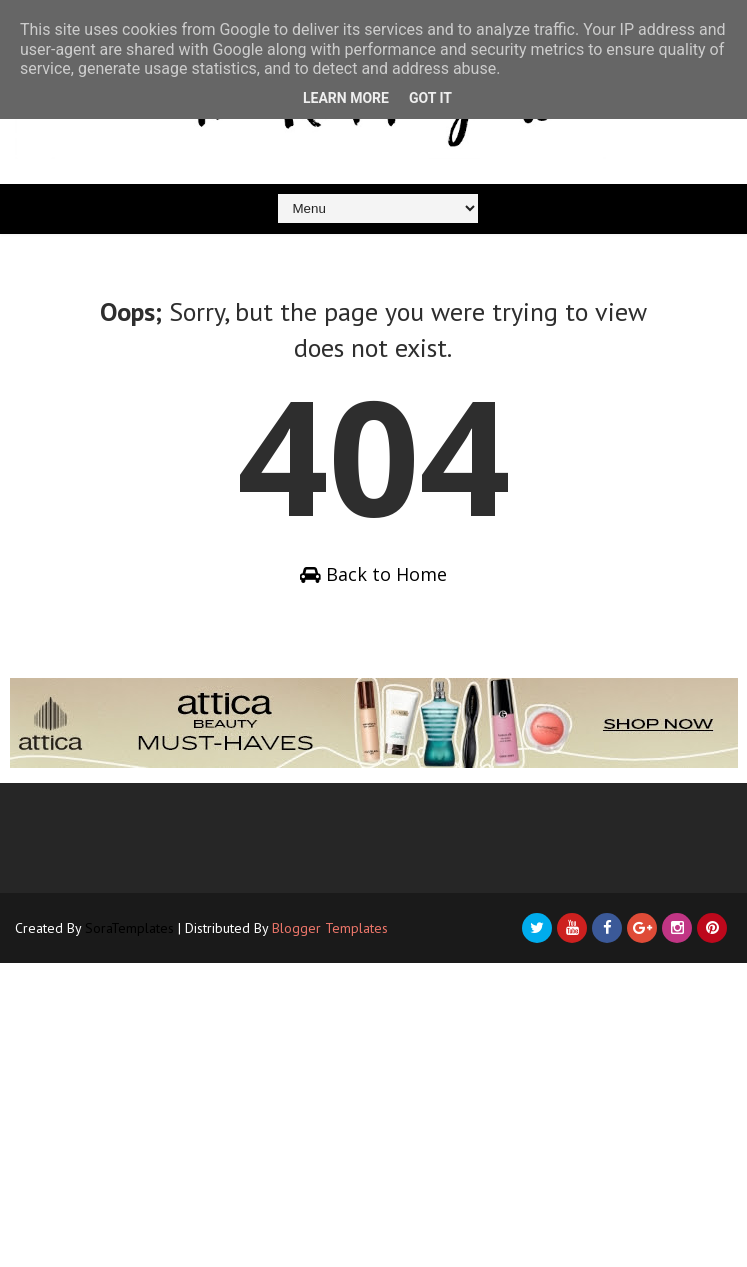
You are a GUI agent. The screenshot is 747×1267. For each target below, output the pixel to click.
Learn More (346, 98)
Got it (430, 98)
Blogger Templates (330, 928)
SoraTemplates (129, 928)
